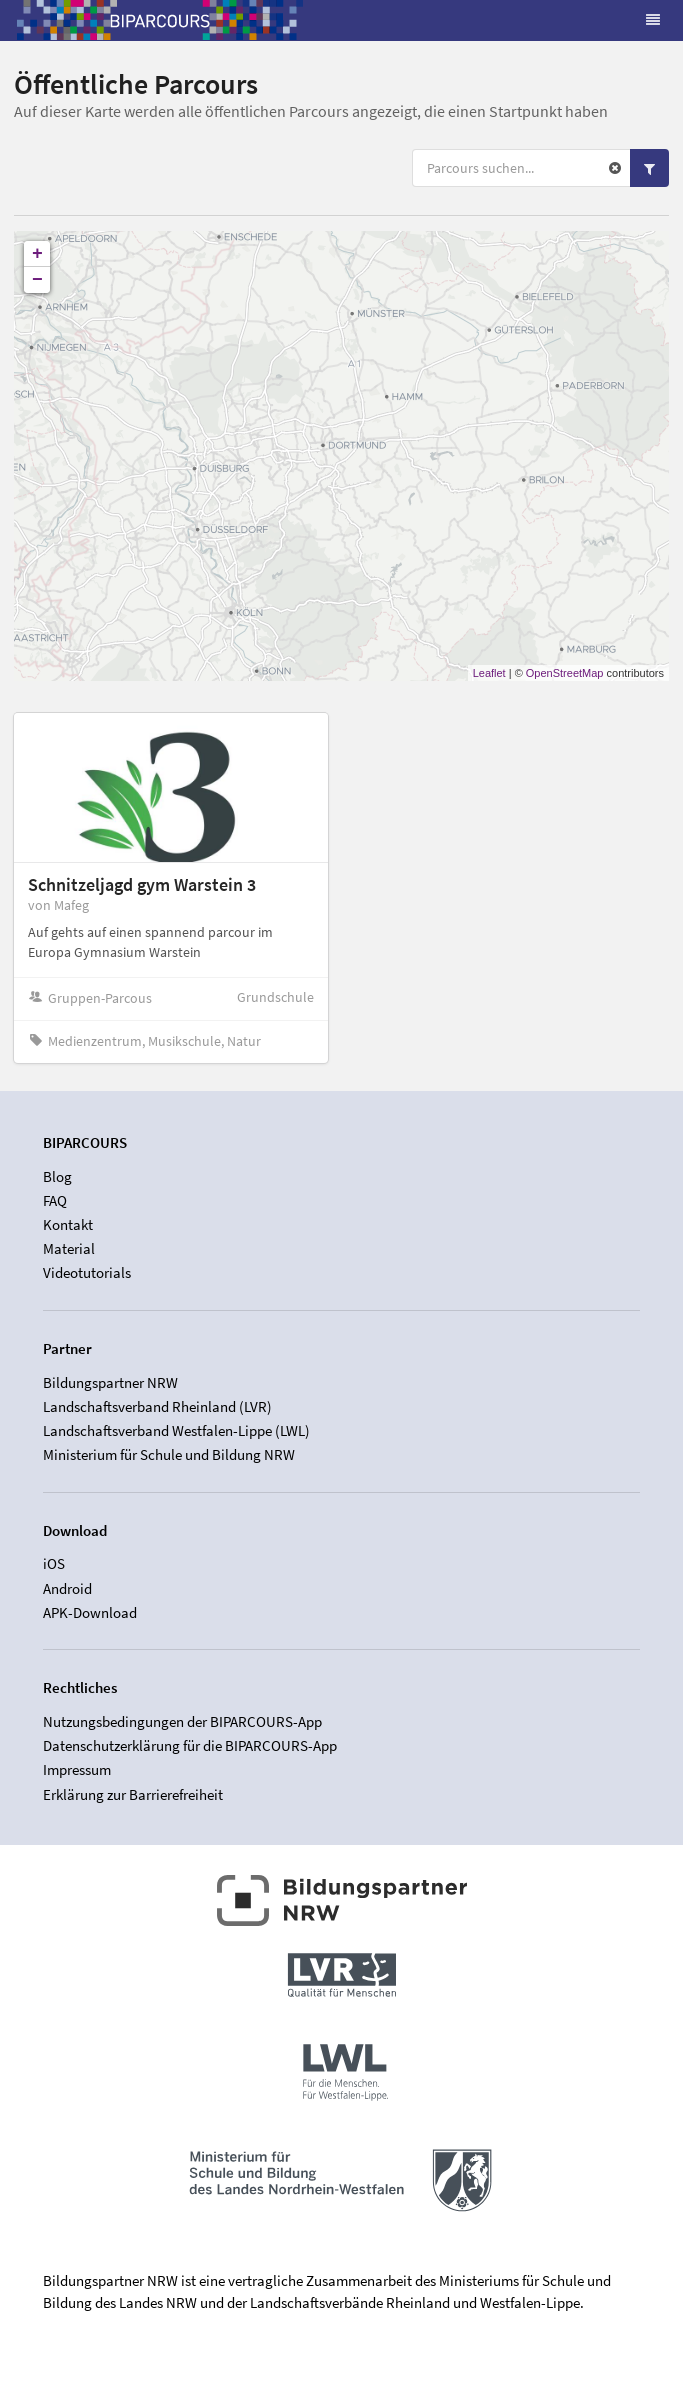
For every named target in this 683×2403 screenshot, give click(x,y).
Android (67, 1588)
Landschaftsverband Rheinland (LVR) (157, 1406)
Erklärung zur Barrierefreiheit (133, 1794)
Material (69, 1248)
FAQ (55, 1200)
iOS (54, 1564)
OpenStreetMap (565, 673)
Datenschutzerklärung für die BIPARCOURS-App (190, 1745)
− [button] (37, 280)
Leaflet (489, 673)
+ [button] (37, 254)
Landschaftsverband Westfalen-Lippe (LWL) (176, 1430)
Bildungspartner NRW (110, 1383)
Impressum (77, 1769)
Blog (57, 1177)
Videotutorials (87, 1272)
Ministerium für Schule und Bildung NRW (169, 1454)
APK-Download (90, 1612)
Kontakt (68, 1224)
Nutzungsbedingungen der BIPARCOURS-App (182, 1722)
